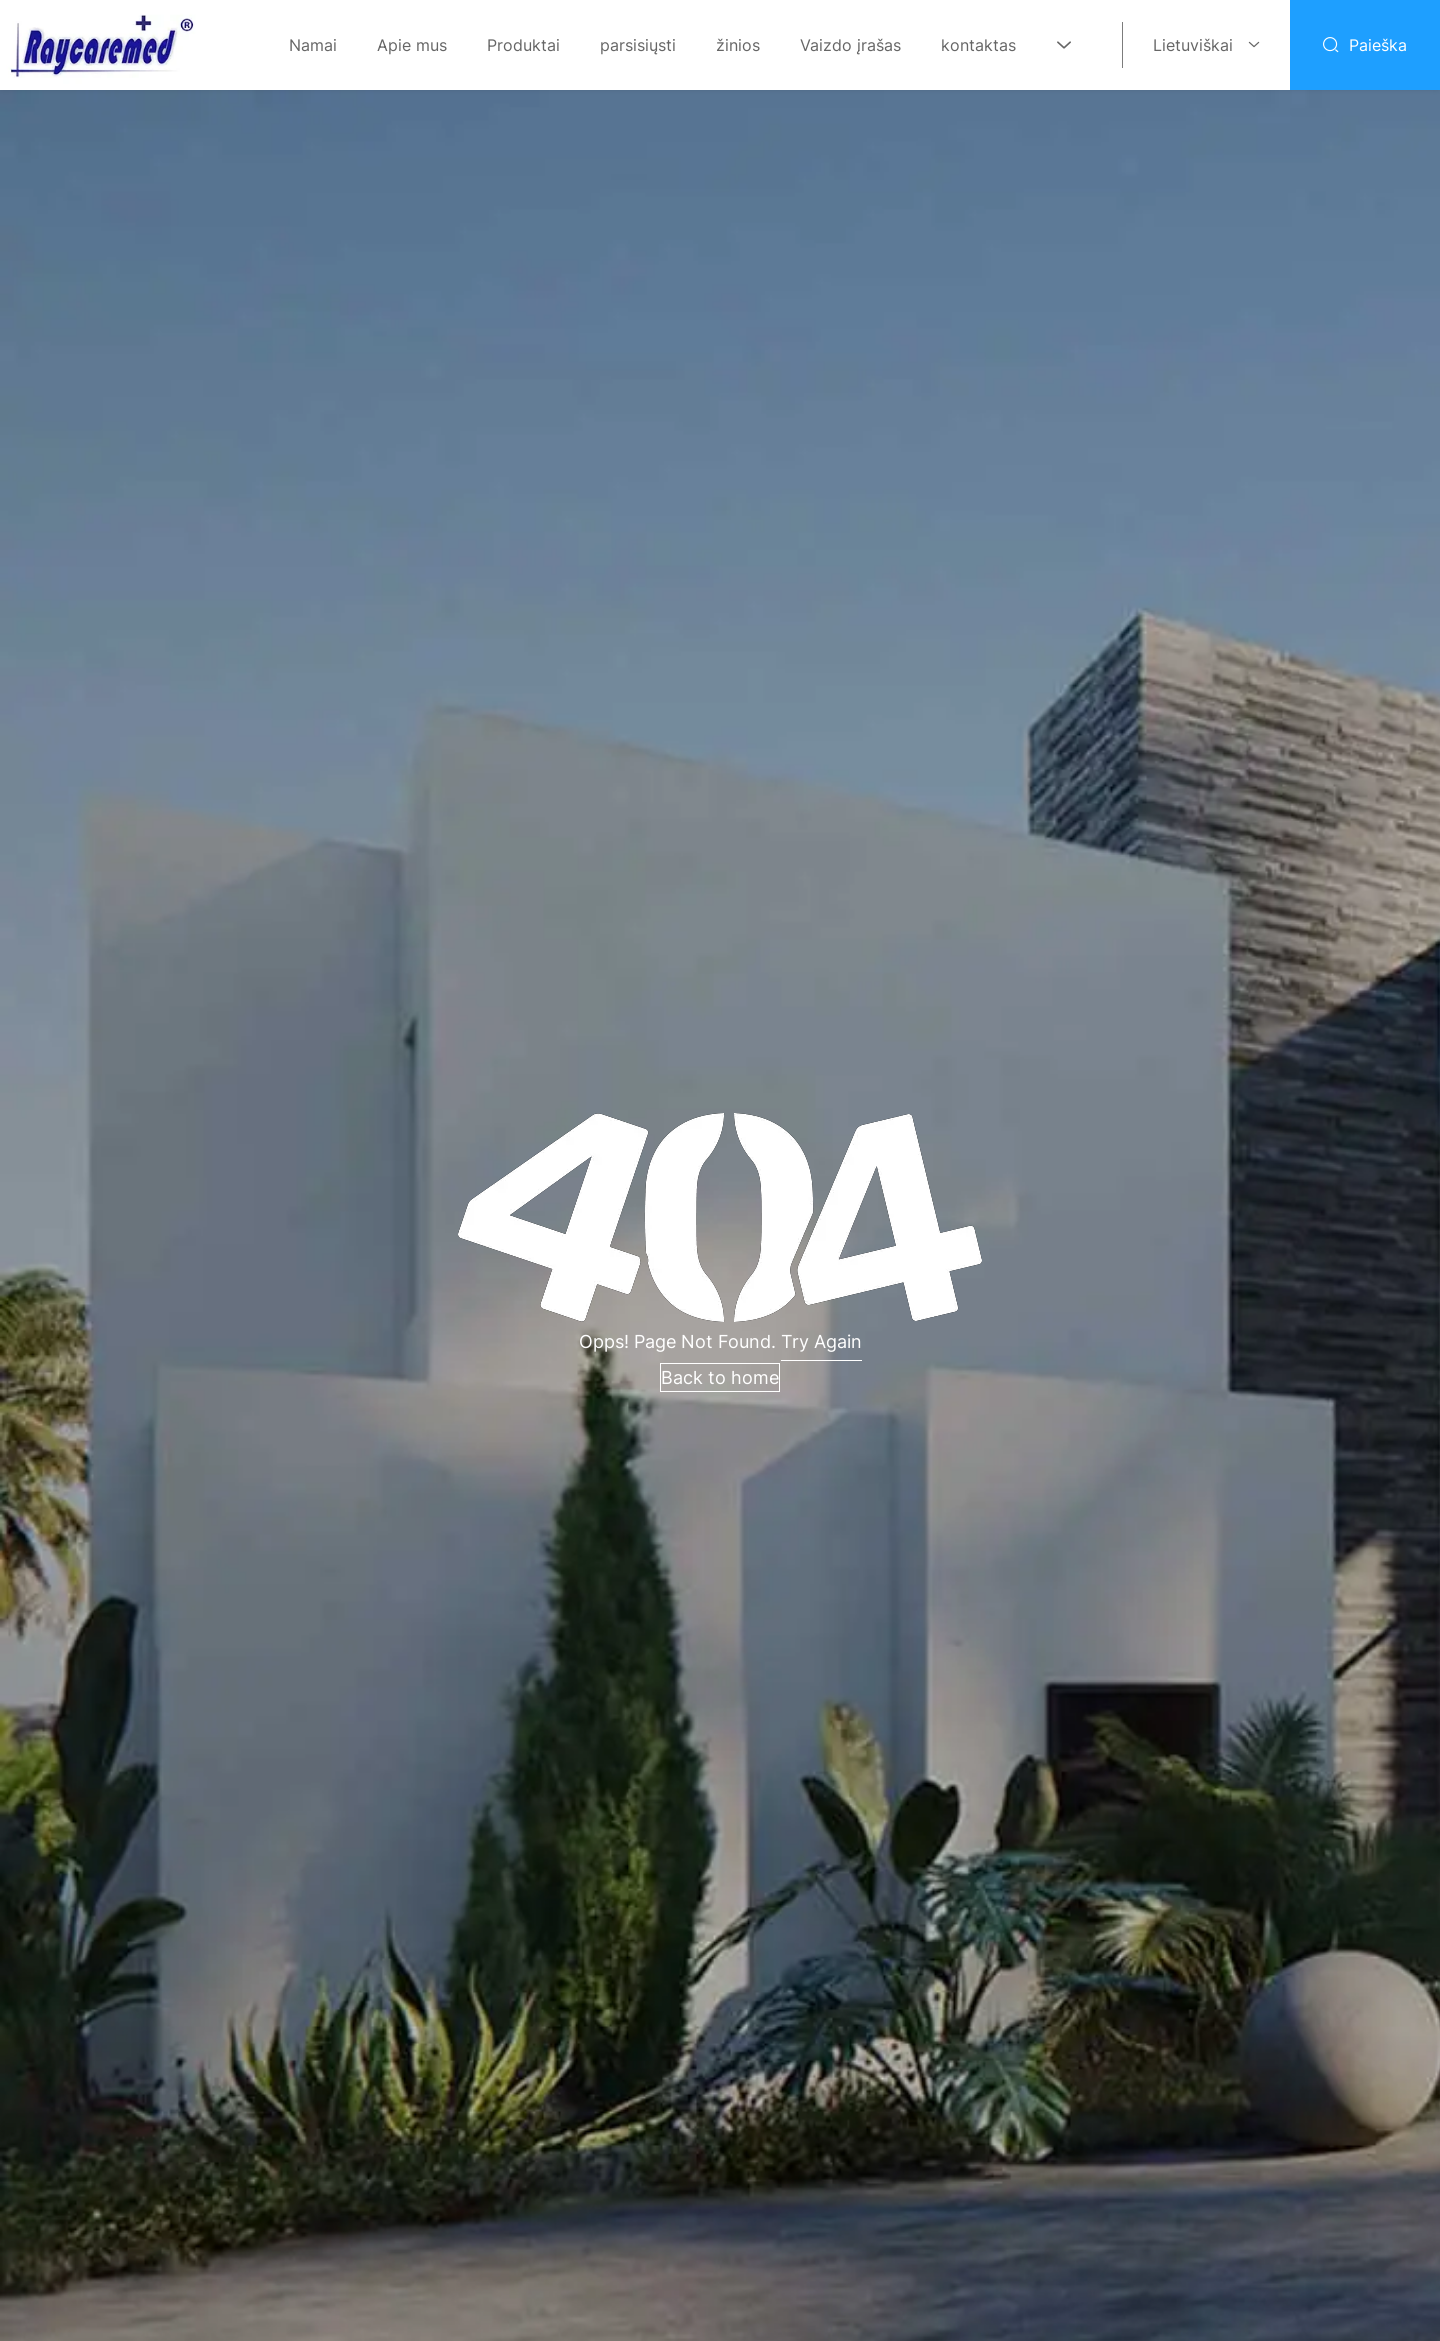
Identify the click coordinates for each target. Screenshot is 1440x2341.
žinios (738, 45)
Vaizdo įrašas (850, 45)
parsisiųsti (638, 45)
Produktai (523, 45)
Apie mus (412, 45)
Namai (313, 45)
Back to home (720, 1377)
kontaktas (978, 45)
